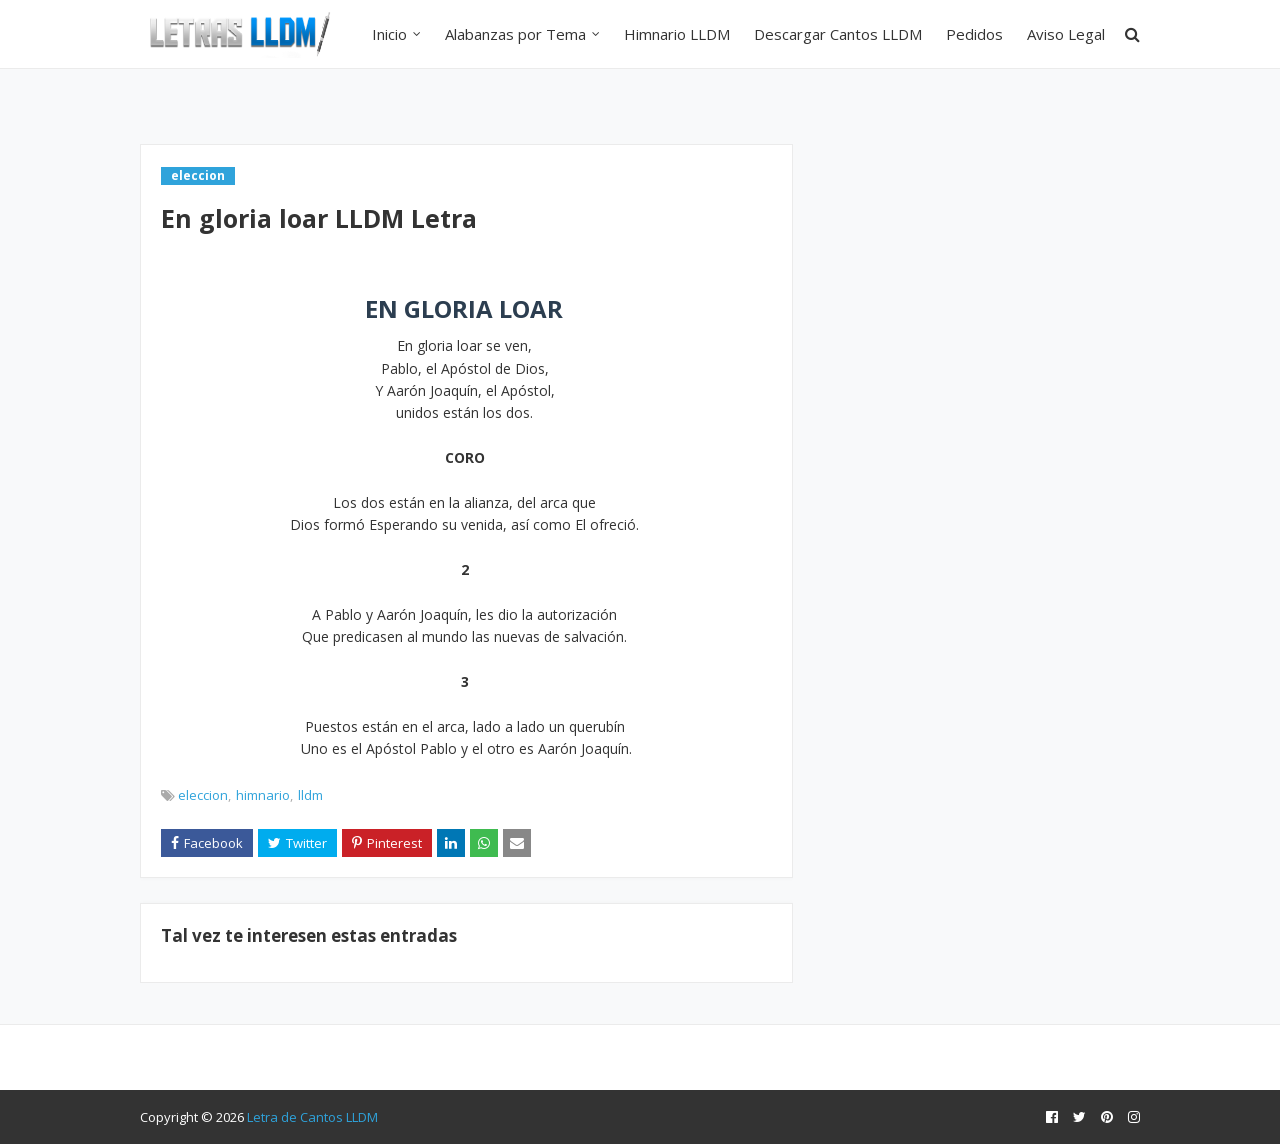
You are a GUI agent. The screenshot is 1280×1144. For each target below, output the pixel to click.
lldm (310, 795)
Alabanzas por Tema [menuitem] (515, 34)
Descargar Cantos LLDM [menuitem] (838, 34)
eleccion (203, 795)
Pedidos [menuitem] (974, 34)
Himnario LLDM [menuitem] (677, 34)
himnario (263, 795)
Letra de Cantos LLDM (312, 1117)
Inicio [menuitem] (389, 34)
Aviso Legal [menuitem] (1066, 34)
